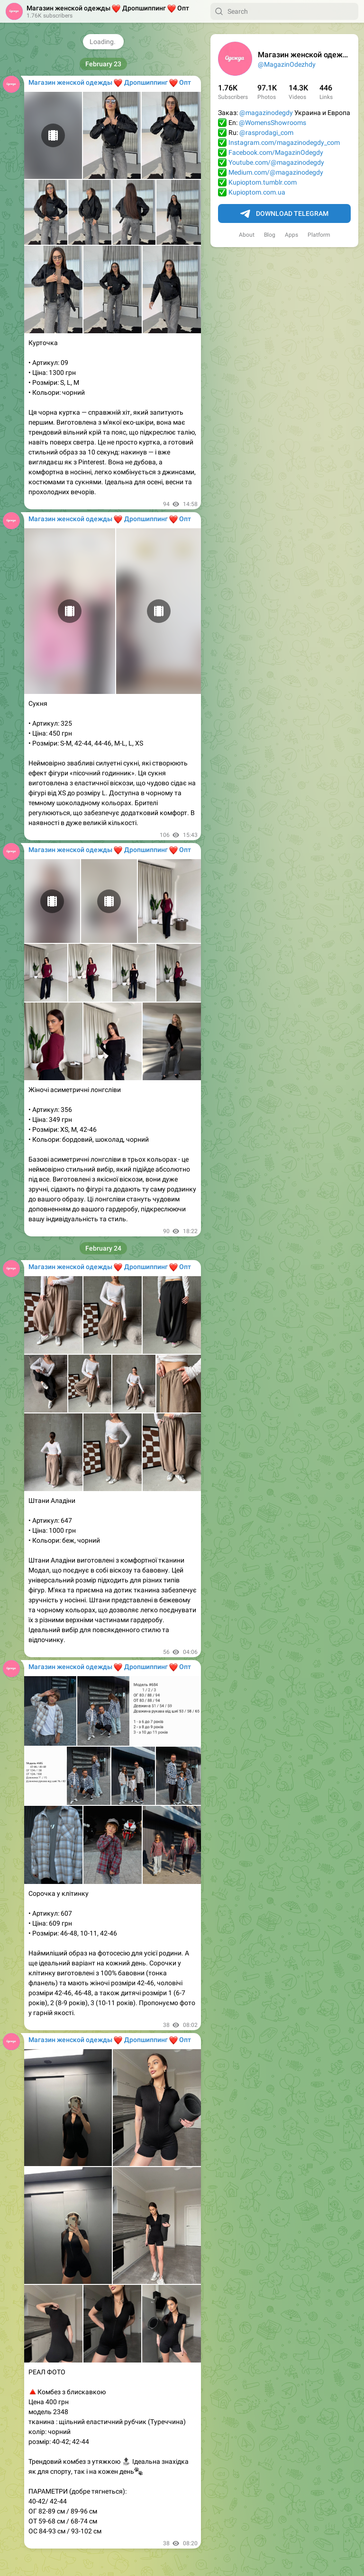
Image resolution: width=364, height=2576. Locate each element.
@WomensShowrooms (272, 122)
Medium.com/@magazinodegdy (275, 172)
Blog (269, 234)
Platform (319, 234)
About (247, 234)
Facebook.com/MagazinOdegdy (275, 152)
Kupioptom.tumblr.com (262, 182)
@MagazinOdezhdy (287, 64)
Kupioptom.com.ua (256, 192)
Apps (291, 234)
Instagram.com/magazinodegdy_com (284, 142)
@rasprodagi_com (266, 132)
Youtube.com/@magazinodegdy (276, 162)
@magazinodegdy (266, 112)
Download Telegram (284, 214)
